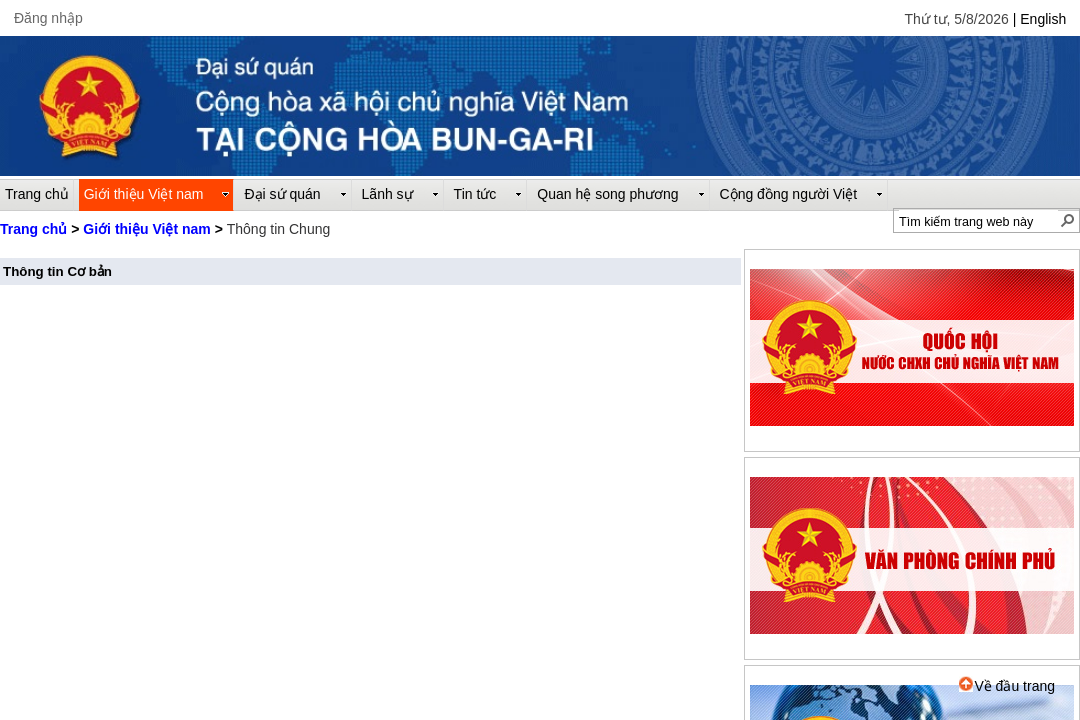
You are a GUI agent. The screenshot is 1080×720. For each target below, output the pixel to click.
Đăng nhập (48, 18)
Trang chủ (33, 229)
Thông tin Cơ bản (57, 271)
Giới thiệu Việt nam (146, 229)
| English (1039, 19)
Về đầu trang (1007, 686)
